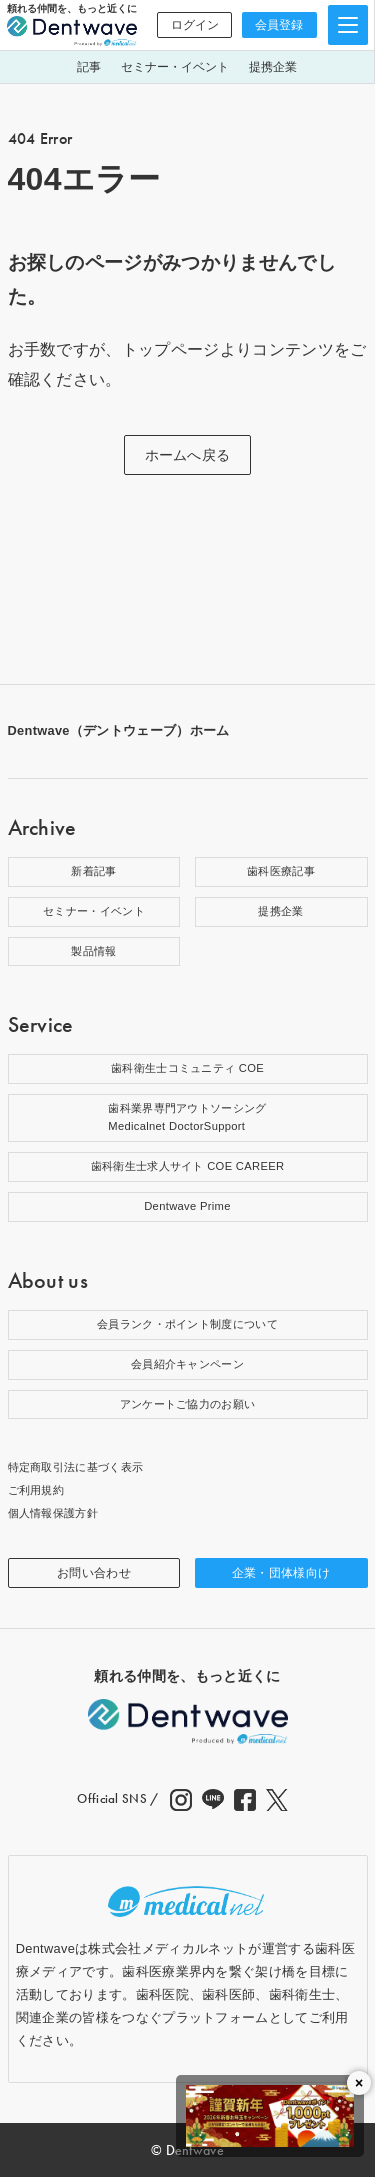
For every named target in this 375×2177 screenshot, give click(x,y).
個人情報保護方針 (53, 1513)
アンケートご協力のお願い (188, 1404)
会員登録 (279, 25)
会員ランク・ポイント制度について (187, 1324)
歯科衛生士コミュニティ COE (187, 1068)
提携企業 (273, 67)
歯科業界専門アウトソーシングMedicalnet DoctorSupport (187, 1117)
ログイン (195, 25)
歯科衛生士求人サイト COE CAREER (188, 1166)
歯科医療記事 (281, 871)
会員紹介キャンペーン (187, 1364)
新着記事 (93, 871)
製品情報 (93, 951)
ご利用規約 (36, 1490)
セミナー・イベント (175, 67)
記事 (89, 67)
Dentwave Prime (187, 1206)
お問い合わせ (94, 1573)
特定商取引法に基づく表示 (76, 1467)
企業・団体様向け (281, 1573)
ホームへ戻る (188, 455)
